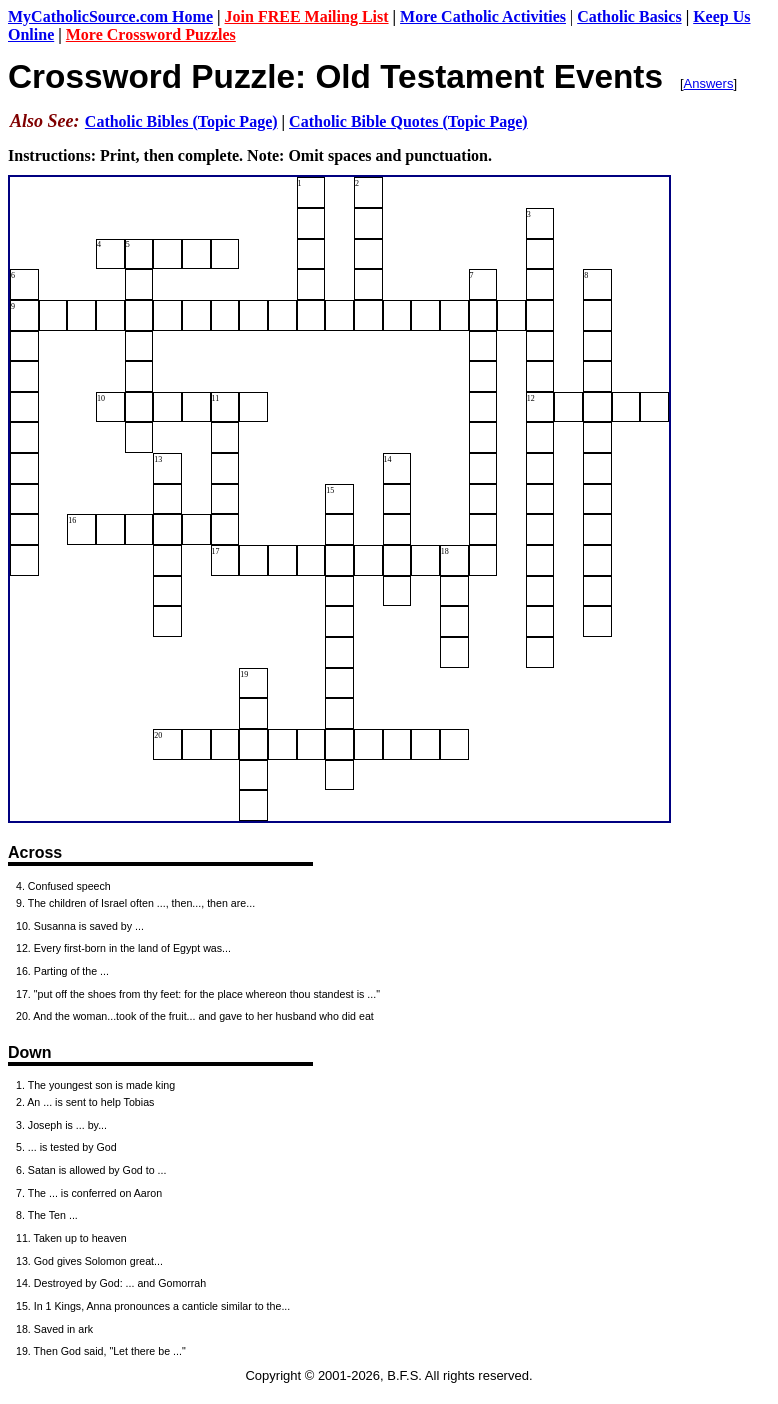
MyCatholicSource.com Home (110, 16)
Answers (709, 83)
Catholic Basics (629, 16)
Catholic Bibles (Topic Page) (181, 121)
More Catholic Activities (483, 16)
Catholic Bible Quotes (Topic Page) (408, 121)
